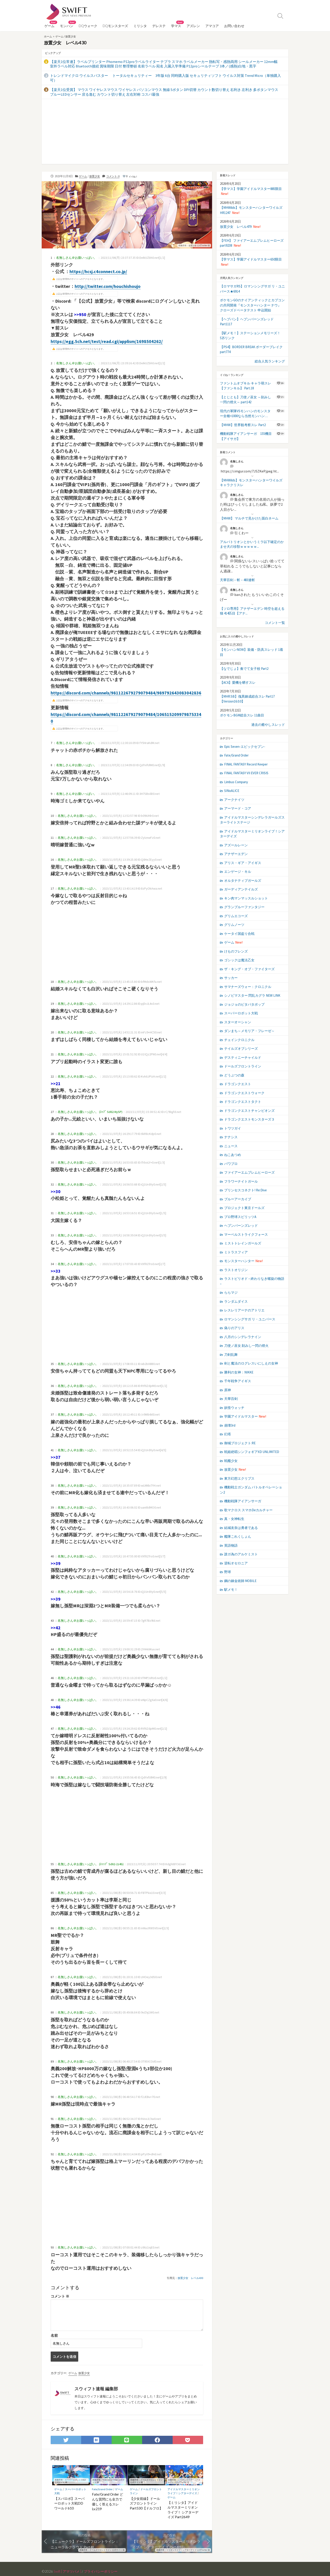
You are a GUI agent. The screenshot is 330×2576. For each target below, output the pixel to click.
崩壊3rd (230, 1481)
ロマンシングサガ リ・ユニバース (251, 1371)
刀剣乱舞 (231, 1408)
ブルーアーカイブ (238, 1246)
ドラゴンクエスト (238, 1127)
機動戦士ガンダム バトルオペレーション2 (251, 1548)
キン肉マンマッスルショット (247, 934)
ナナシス (231, 1182)
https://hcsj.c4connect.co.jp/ (98, 271)
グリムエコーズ (236, 952)
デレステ (159, 26)
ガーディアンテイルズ (242, 925)
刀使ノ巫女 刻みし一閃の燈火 (247, 1399)
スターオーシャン (238, 1063)
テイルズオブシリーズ (242, 1090)
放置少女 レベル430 (190, 2278)
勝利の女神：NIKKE (240, 1426)
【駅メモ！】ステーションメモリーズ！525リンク (252, 348)
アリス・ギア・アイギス (244, 897)
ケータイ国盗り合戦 (240, 971)
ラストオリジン (236, 1320)
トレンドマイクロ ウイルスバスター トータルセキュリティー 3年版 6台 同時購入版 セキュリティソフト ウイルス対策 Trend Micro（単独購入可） (165, 77)
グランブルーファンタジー (245, 943)
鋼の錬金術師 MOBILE (241, 1643)
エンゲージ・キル (238, 906)
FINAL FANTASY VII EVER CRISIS (248, 804)
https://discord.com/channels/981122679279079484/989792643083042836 (126, 693)
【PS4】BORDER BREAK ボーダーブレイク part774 (252, 363)
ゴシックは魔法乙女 (240, 998)
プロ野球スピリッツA (241, 1265)
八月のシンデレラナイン (244, 1389)
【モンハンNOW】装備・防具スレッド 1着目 (252, 675)
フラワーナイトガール (242, 1228)
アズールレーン (236, 879)
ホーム (48, 36)
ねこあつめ (233, 1200)
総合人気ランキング (269, 375)
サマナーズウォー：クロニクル (249, 1026)
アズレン (193, 26)
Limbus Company (237, 813)
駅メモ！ (231, 1652)
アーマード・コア (238, 841)
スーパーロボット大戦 (242, 1053)
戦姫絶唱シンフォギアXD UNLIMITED (253, 1509)
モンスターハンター (244, 1310)
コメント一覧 (274, 647)
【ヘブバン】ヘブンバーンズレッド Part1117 (250, 334)
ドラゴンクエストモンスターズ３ (251, 1164)
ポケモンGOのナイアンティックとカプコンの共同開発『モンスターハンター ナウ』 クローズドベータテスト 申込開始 (251, 314)
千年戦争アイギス (238, 1435)
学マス (177, 24)
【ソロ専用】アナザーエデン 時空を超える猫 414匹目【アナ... (251, 634)
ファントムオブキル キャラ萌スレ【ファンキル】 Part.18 (245, 400)
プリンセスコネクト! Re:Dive (246, 1237)
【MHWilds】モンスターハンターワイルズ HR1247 (252, 209)
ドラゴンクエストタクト (244, 1145)
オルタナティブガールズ (244, 916)
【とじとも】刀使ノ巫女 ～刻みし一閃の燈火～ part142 (245, 415)
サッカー (231, 1017)
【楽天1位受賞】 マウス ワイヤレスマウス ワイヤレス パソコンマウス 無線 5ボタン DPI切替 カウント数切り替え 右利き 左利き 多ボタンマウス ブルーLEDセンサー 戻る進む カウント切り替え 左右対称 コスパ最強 (164, 92)
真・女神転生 (235, 1578)
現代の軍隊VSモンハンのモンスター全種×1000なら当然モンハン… (245, 432)
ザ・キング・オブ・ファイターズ (251, 1007)
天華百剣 (231, 1454)
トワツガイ (233, 1173)
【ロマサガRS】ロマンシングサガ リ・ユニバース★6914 (251, 294)
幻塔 (227, 1490)
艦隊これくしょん (238, 1597)
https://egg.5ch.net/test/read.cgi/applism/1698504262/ (107, 341)
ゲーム (50, 24)
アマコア (212, 26)
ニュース (231, 1191)
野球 (227, 1634)
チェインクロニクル (240, 1081)
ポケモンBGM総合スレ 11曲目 (252, 742)
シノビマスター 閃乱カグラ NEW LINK (254, 1035)
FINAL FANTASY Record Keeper (247, 795)
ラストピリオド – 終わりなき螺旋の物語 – (252, 1332)
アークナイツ (235, 831)
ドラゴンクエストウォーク (245, 1136)
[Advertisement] (165, 132)
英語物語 (231, 1606)
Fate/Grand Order (102, 2490)
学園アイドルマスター (246, 1472)
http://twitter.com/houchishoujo (108, 286)
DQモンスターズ (115, 26)
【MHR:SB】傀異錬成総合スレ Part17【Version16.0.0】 (252, 724)
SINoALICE (232, 822)
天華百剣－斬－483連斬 (239, 602)
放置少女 (70, 36)
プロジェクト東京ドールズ (245, 1255)
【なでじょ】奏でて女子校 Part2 (252, 693)
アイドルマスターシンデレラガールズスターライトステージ (251, 853)
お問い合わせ (234, 26)
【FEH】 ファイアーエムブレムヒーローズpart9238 (252, 244)
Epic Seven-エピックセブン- (246, 776)
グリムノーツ (235, 961)
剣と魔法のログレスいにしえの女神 (253, 1417)
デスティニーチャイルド (244, 1099)
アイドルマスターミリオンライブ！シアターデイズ (183, 2494)
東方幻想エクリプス (240, 1536)
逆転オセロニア (236, 1624)
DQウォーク (88, 26)
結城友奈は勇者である (242, 1588)
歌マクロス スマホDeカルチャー (250, 1569)
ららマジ (231, 1343)
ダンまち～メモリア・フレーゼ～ (251, 1072)
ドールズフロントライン (244, 1108)
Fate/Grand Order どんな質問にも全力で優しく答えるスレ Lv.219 (107, 2502)
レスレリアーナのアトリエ (245, 1362)
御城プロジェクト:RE (241, 1500)
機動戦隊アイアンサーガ (244, 1560)
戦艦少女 (231, 1518)
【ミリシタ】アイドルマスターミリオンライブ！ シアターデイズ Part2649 (182, 2510)
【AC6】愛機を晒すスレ (252, 707)
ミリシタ (140, 26)
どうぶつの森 (235, 1118)
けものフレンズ (236, 989)
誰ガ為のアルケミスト (242, 1615)
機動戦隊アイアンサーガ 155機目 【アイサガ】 (246, 458)
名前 (54, 2335)
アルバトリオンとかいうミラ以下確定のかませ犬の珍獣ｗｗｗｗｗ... (252, 566)
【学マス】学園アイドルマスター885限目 (252, 189)
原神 (227, 1444)
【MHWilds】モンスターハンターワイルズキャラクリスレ (252, 504)
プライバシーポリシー (104, 2572)
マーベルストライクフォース (247, 1283)
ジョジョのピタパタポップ (245, 1044)
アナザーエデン (236, 888)
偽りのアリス (235, 1380)
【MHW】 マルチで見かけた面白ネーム (251, 540)
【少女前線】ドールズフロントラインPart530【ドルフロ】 (146, 2504)
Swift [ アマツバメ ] (69, 2572)
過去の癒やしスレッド (267, 754)
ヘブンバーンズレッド (242, 1274)
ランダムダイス (236, 1353)
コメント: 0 (115, 176)
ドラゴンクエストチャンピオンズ (251, 1154)
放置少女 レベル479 (252, 226)
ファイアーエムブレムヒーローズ (251, 1219)
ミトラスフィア (236, 1301)
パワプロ (231, 1209)
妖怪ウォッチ (235, 1463)
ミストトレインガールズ (244, 1292)
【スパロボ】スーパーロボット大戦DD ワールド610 (70, 2504)
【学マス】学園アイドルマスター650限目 (252, 264)
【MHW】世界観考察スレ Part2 (244, 446)
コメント (60, 2296)
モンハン (68, 24)
